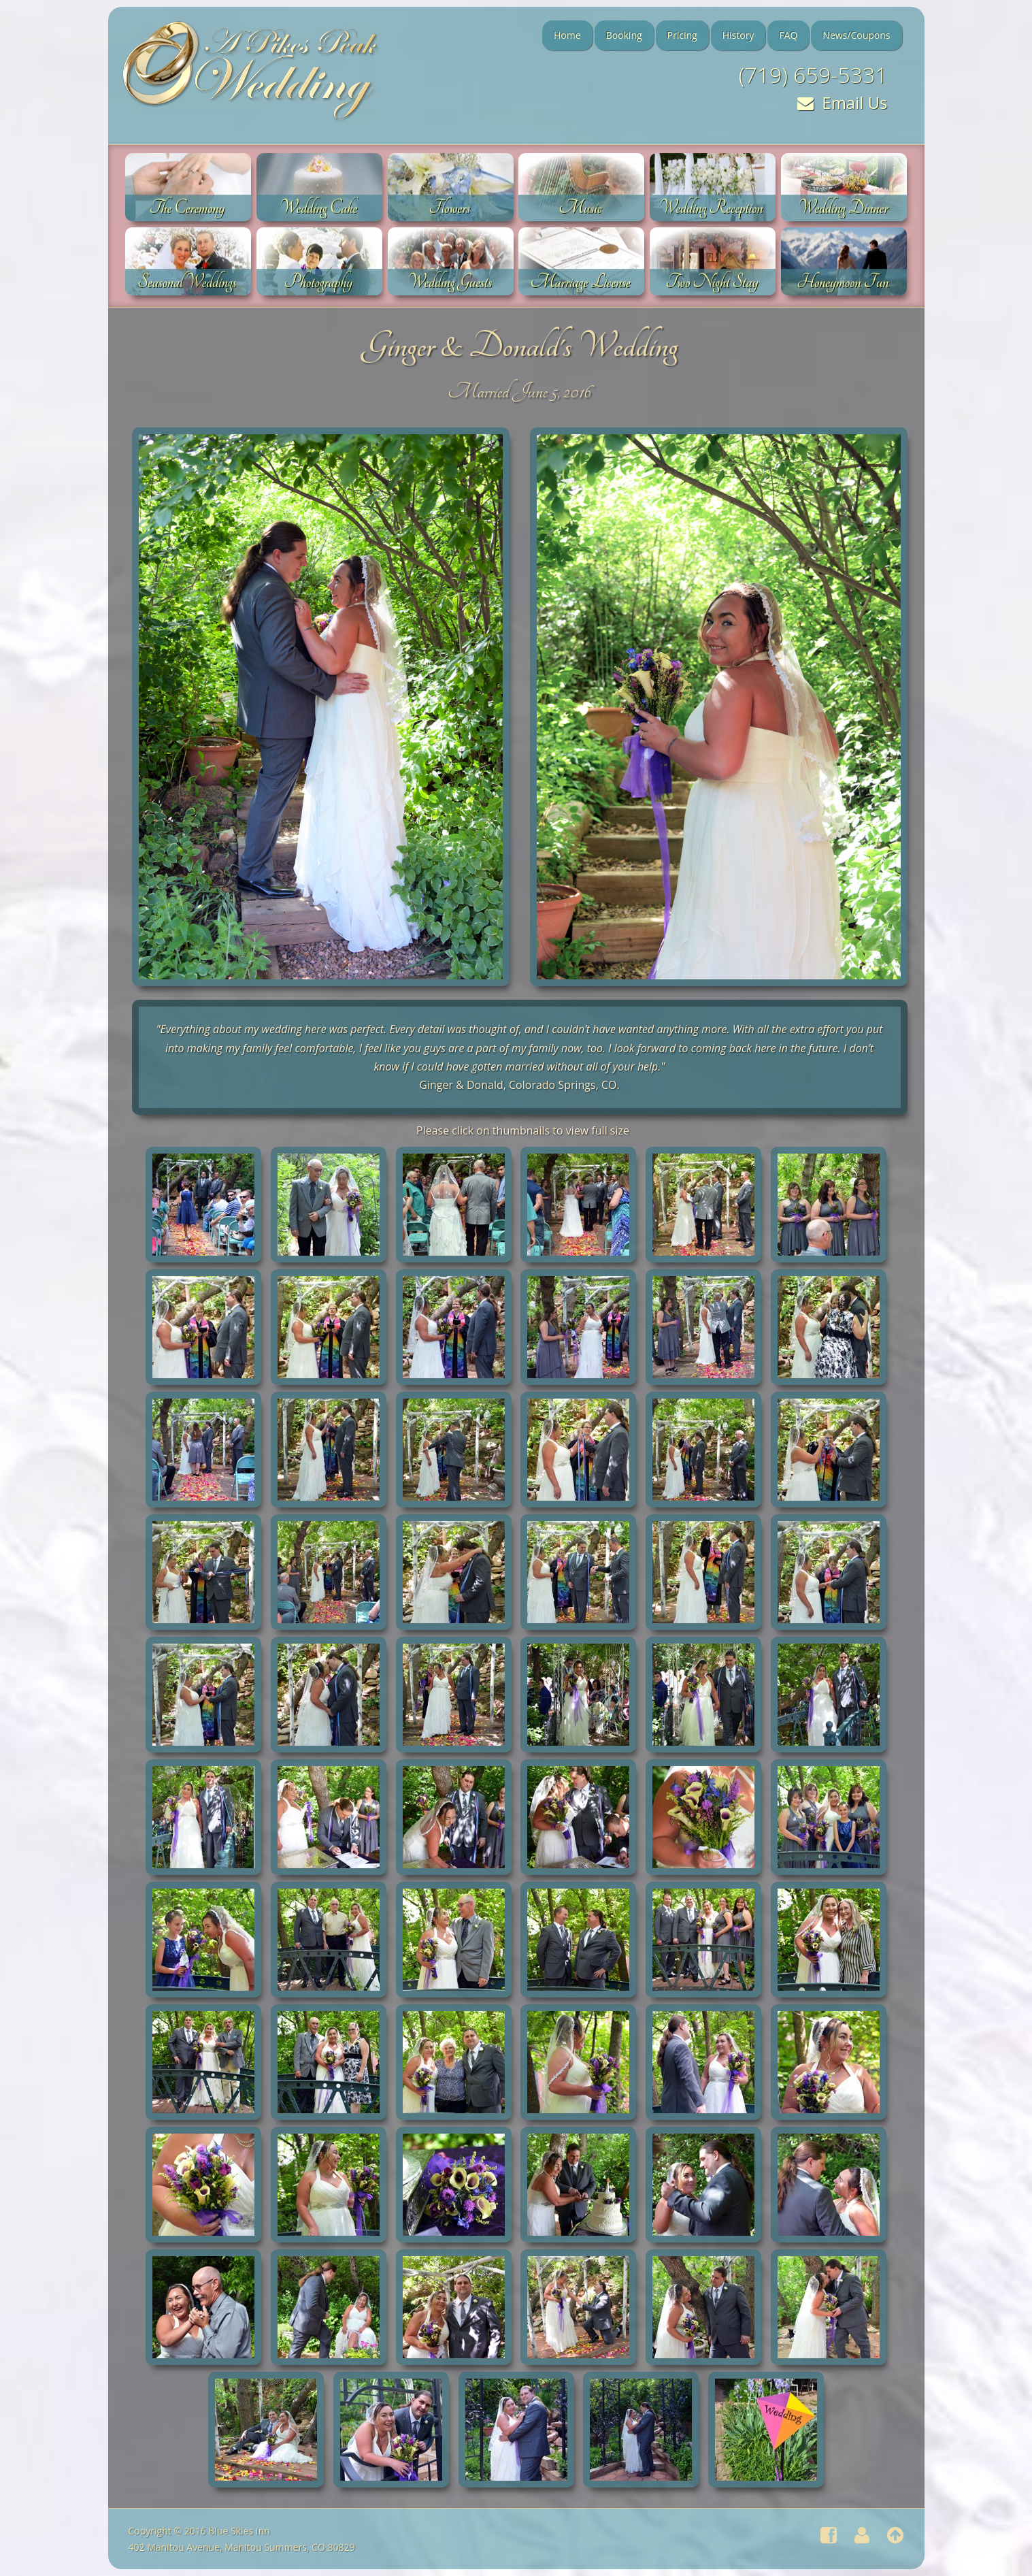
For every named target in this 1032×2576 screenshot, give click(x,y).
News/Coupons (856, 35)
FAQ (788, 35)
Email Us (842, 102)
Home (567, 35)
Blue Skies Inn (238, 2530)
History (738, 35)
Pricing (682, 35)
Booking (624, 35)
